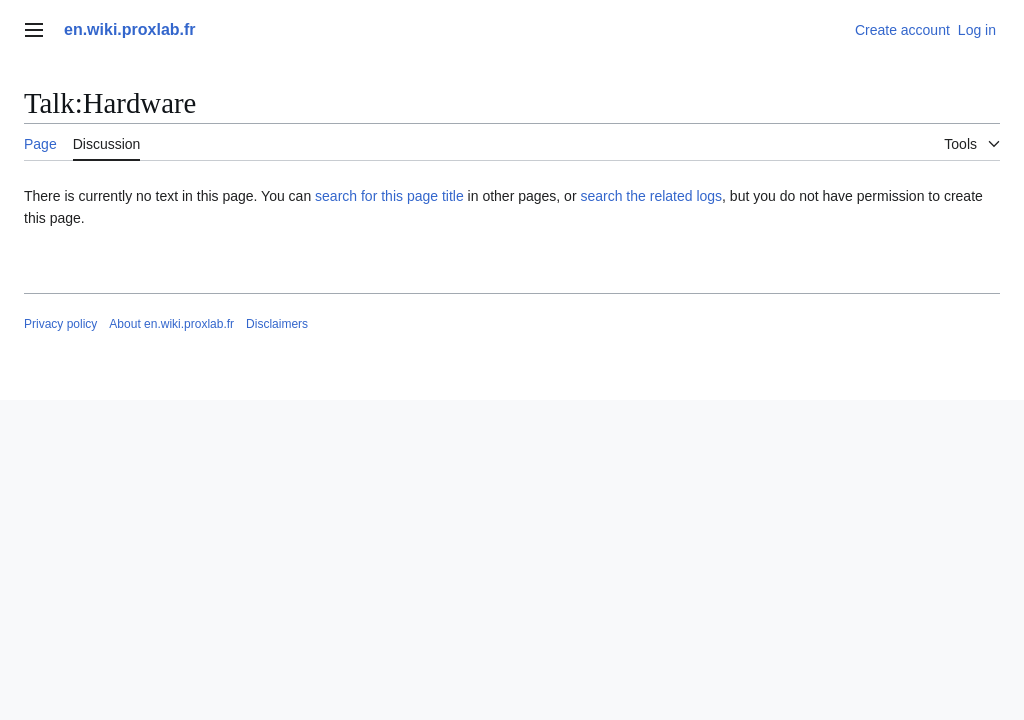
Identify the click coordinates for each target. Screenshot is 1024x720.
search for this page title (389, 196)
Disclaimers (277, 324)
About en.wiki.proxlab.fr (171, 324)
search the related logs (651, 196)
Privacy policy (60, 324)
